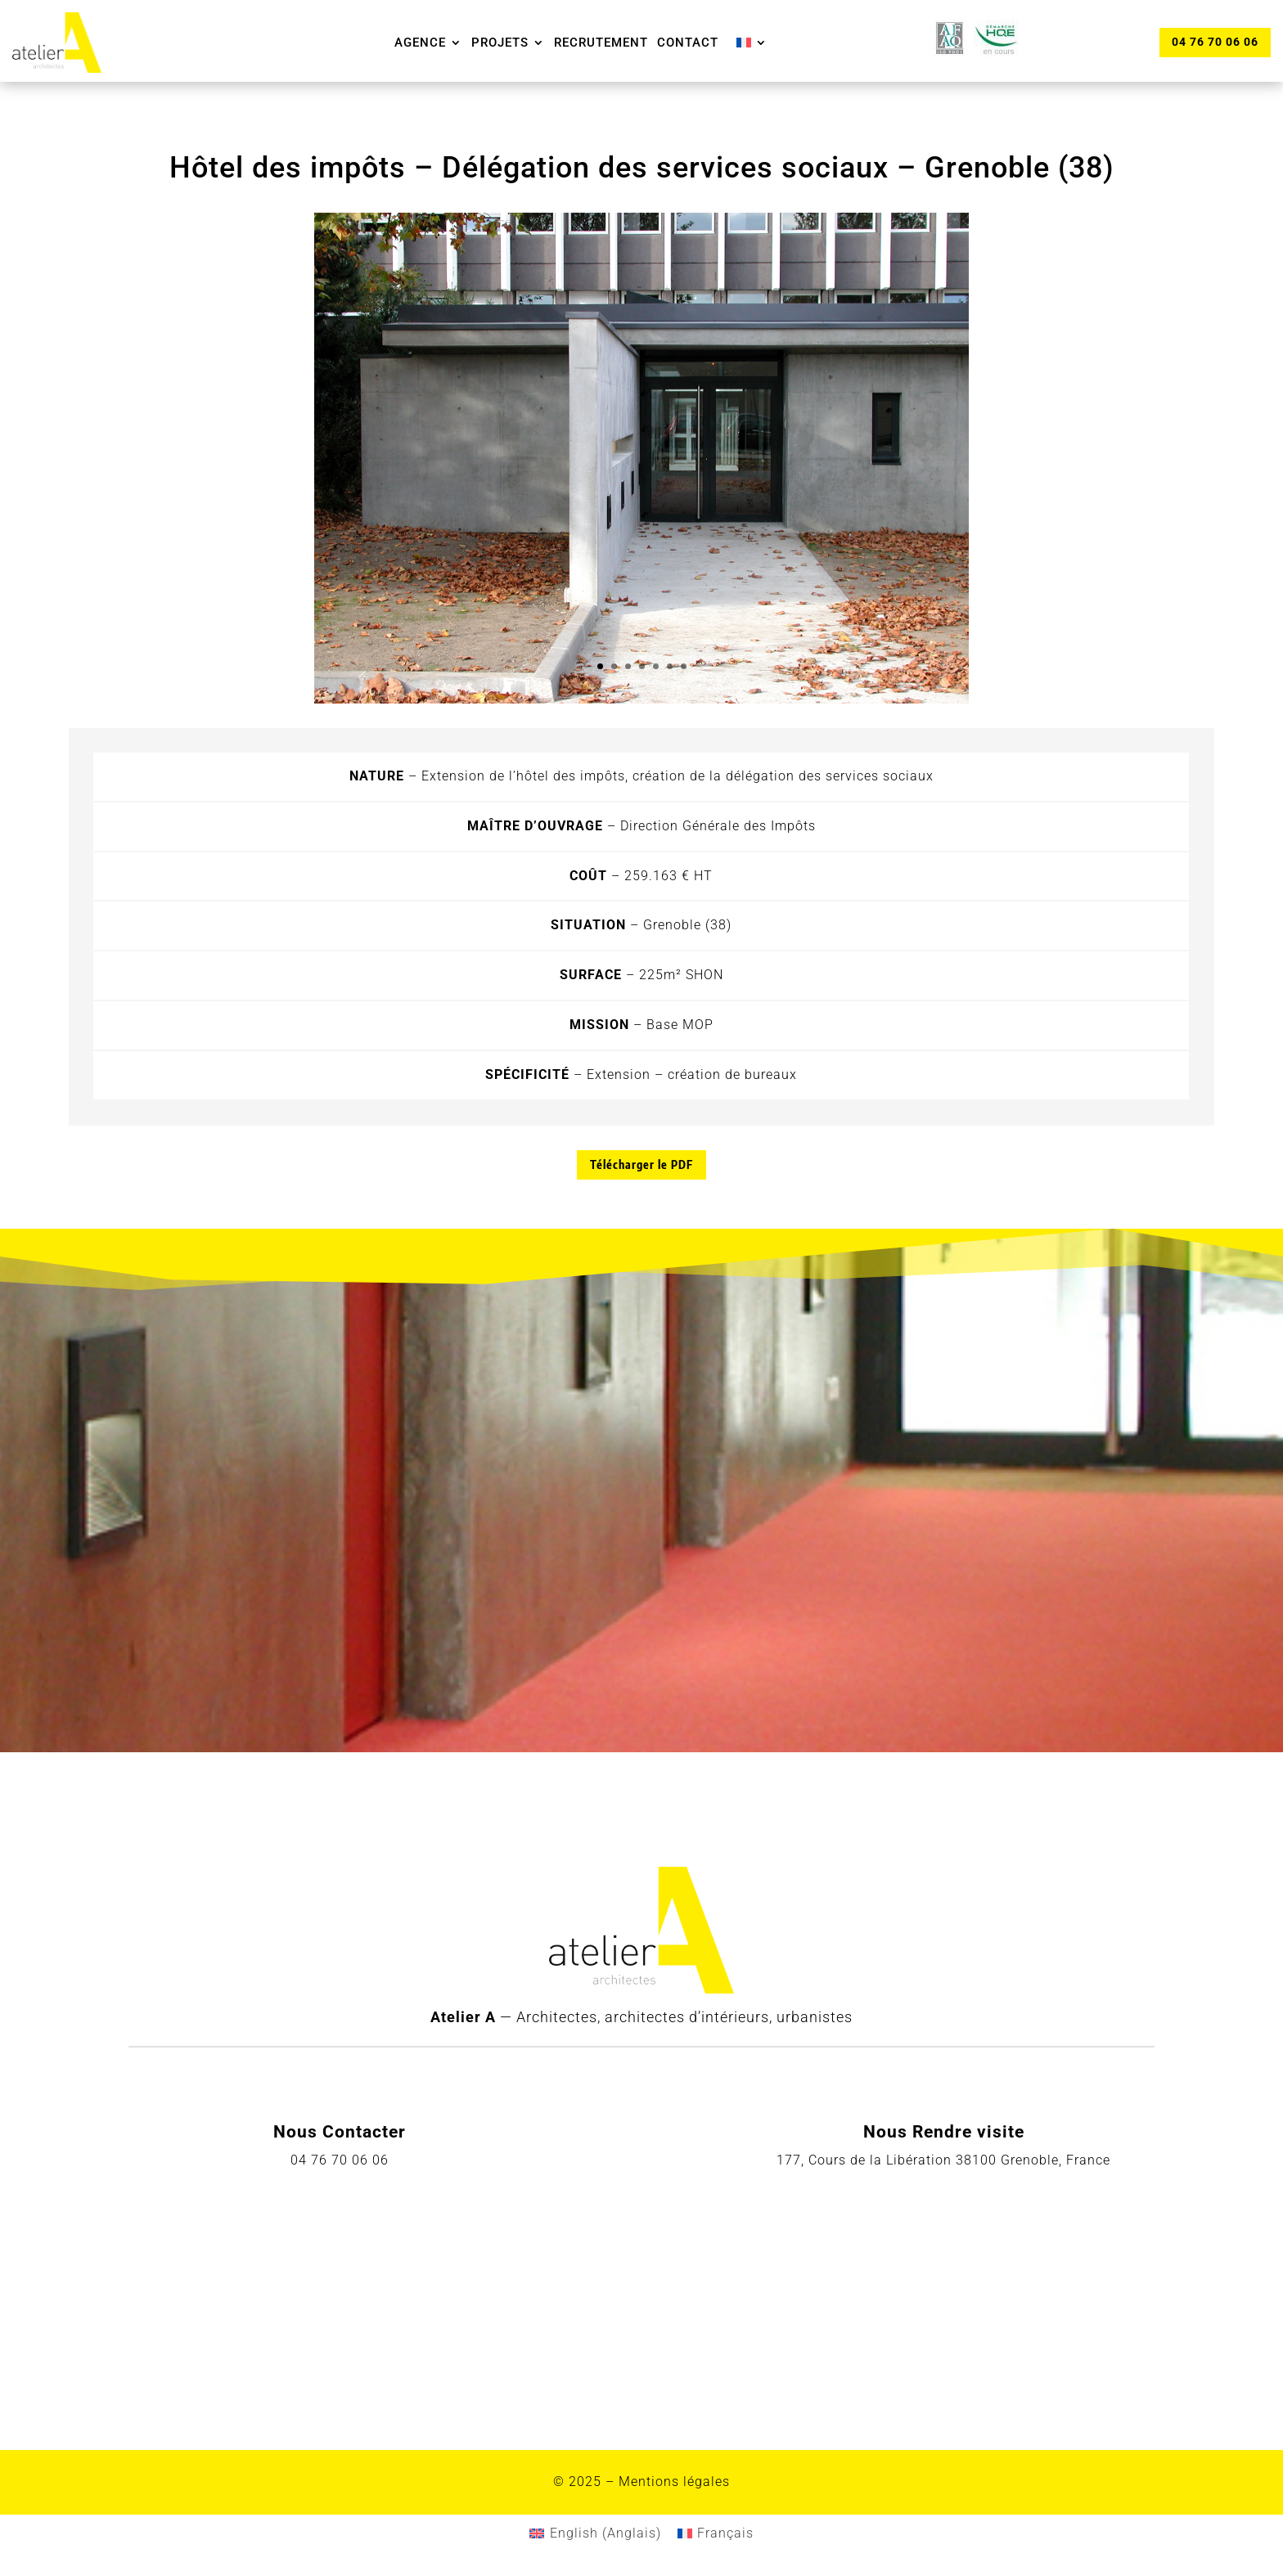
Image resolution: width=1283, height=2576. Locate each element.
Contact (687, 42)
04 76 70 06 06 (1214, 41)
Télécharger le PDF (641, 1164)
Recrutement (601, 42)
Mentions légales (674, 2481)
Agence (420, 42)
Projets (500, 42)
